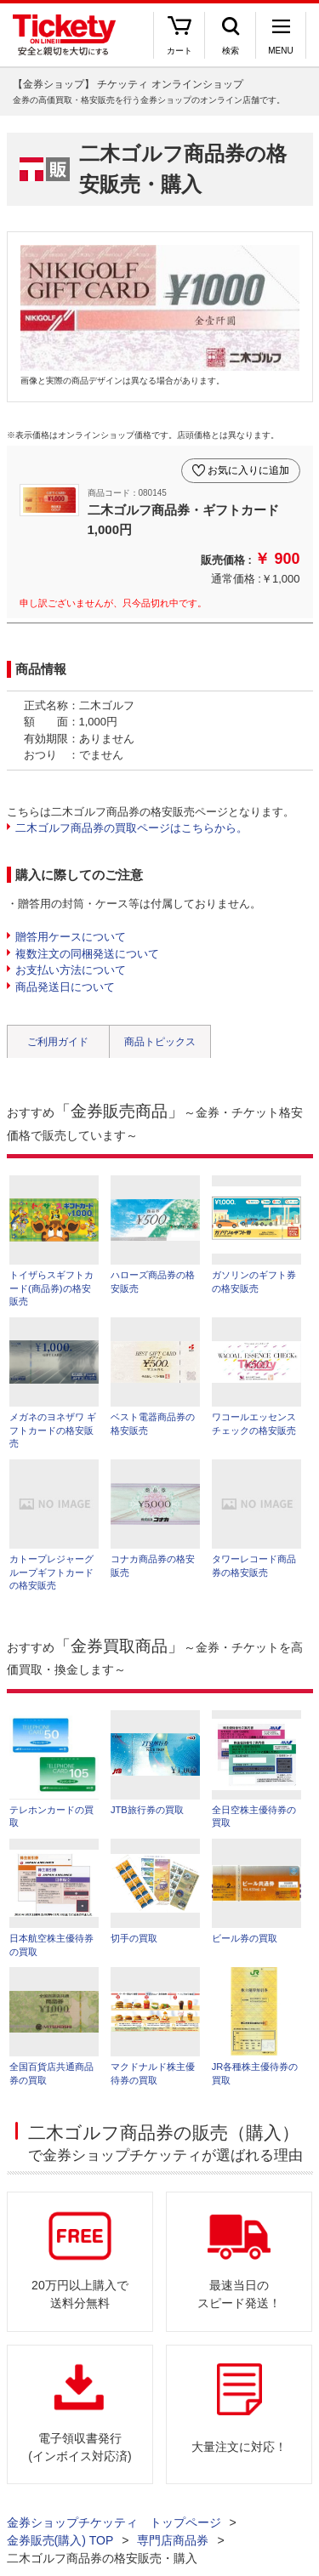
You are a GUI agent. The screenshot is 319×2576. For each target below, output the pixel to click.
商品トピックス (160, 1042)
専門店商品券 (172, 2540)
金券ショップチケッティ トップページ (114, 2522)
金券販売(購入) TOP (60, 2540)
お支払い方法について (70, 970)
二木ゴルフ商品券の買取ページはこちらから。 (131, 828)
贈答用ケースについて (70, 936)
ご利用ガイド (57, 1042)
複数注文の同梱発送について (87, 953)
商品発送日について (65, 987)
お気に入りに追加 (248, 470)
